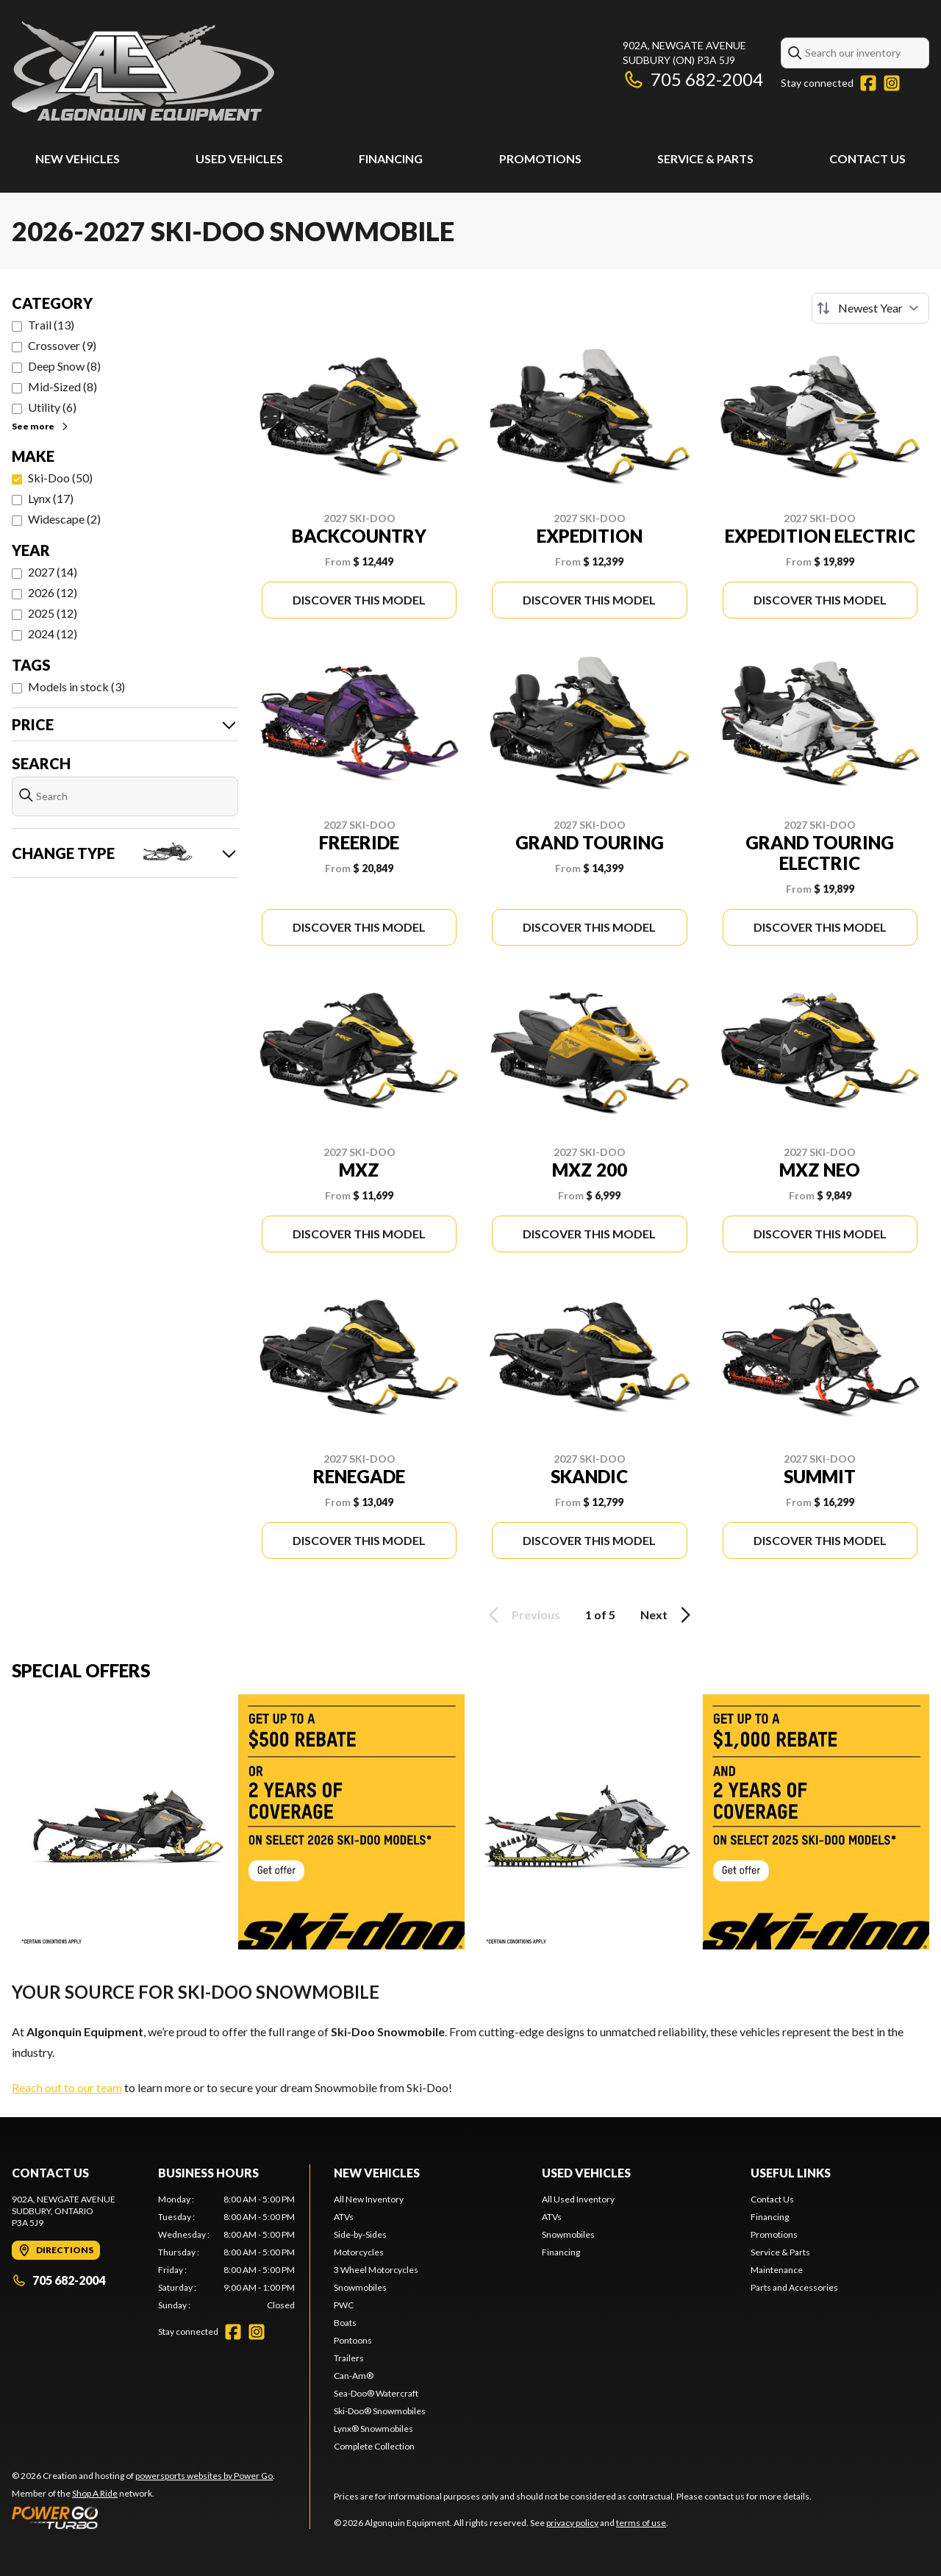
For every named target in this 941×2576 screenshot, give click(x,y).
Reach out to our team (67, 2087)
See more (41, 426)
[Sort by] (870, 308)
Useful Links (791, 2173)
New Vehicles (77, 158)
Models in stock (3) (76, 686)
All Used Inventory (578, 2199)
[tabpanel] (227, 2252)
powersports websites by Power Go (204, 2475)
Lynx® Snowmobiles (373, 2428)
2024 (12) (52, 634)
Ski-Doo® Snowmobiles (380, 2410)
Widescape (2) (64, 519)
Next (667, 1615)
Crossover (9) (62, 345)
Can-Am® (353, 2375)
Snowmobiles (360, 2287)
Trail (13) (51, 325)
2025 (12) (52, 613)
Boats (345, 2322)
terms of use (641, 2522)
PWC (344, 2305)
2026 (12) (52, 592)
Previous (522, 1615)
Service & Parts (705, 158)
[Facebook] (868, 83)
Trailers (349, 2357)
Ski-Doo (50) (60, 478)
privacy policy (572, 2522)
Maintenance (777, 2269)
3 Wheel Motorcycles (376, 2269)
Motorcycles (359, 2252)
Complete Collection (374, 2446)
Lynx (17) (51, 498)
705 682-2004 (693, 79)
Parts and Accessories (794, 2287)
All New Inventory (369, 2199)
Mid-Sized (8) (62, 386)
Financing (391, 158)
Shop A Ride (95, 2493)
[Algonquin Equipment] (143, 71)
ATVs (344, 2216)
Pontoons (353, 2340)
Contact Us (867, 158)
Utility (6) (52, 407)
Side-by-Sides (360, 2234)
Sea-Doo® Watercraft (376, 2393)
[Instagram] (892, 83)
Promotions (540, 158)
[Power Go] (143, 2517)
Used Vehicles (239, 158)
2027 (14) (52, 572)
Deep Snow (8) (64, 366)
